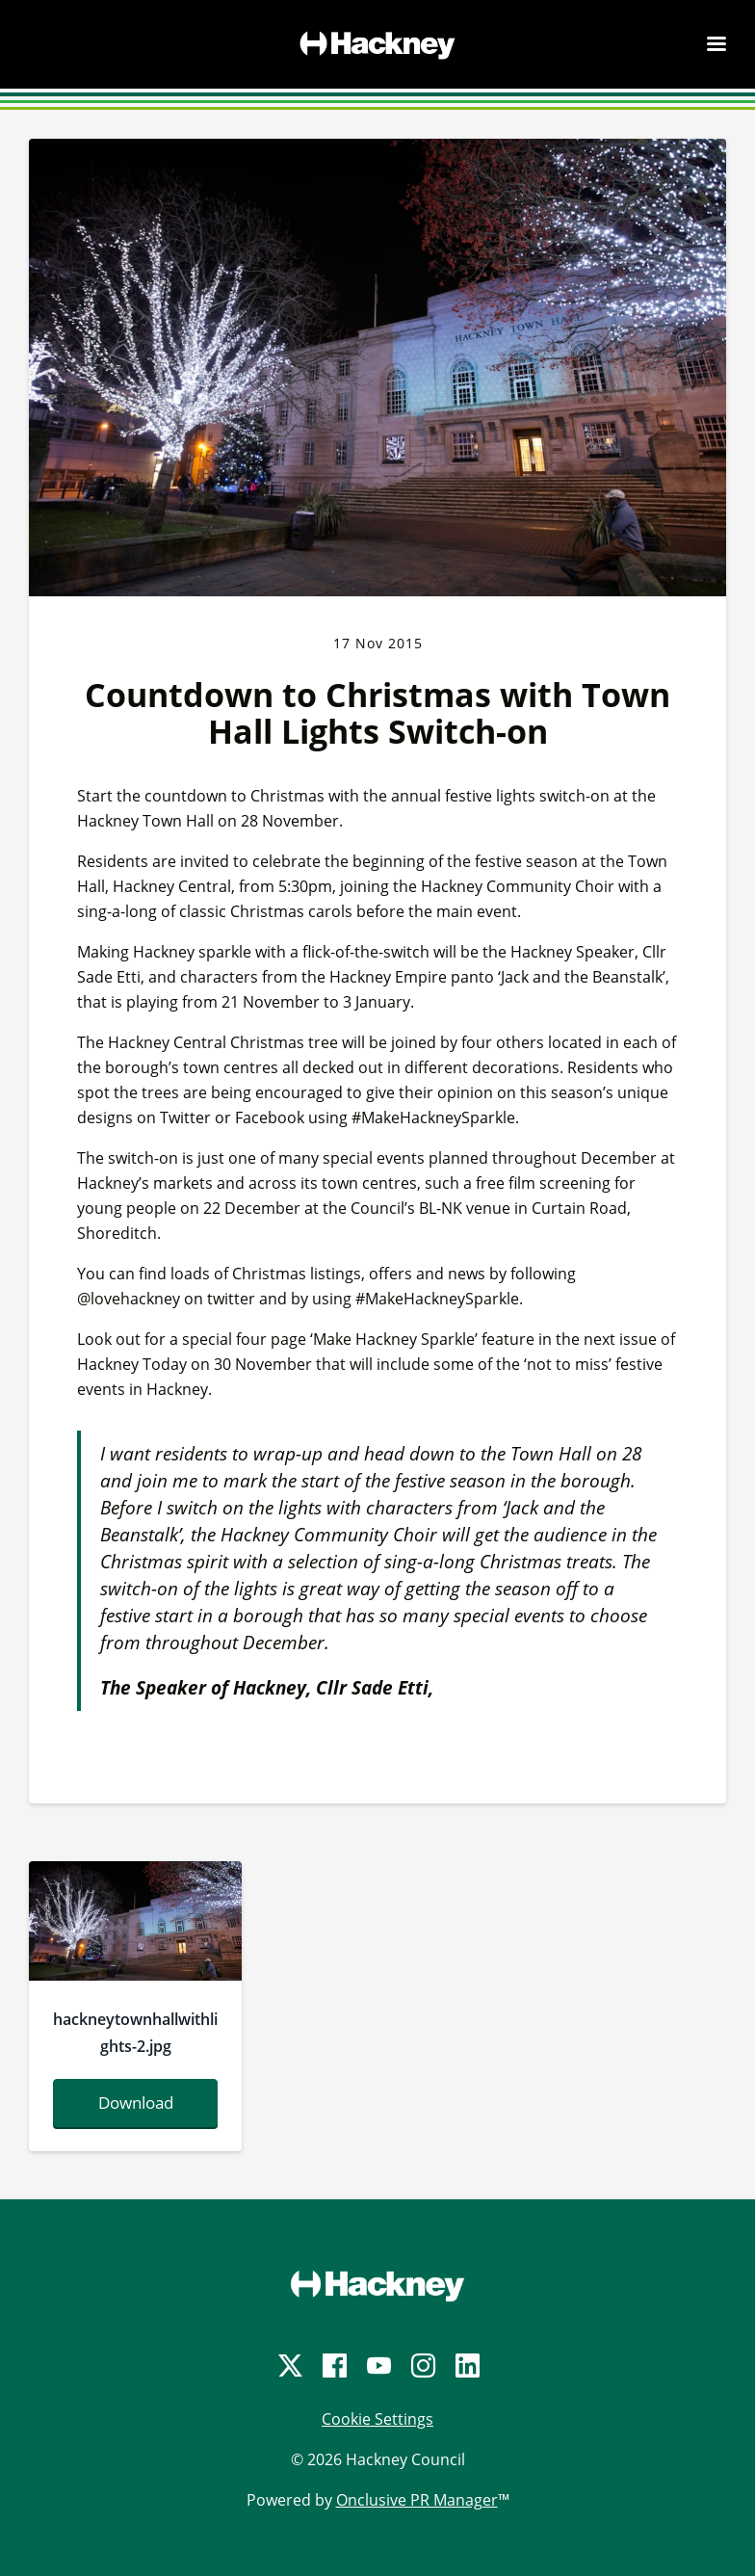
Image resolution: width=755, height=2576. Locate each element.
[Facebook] (333, 2365)
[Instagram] (421, 2365)
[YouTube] (377, 2365)
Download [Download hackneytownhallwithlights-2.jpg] (135, 2102)
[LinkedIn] (466, 2365)
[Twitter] (288, 2365)
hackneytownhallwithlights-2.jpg (135, 2033)
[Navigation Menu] (716, 43)
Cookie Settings (377, 2419)
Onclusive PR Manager (417, 2499)
